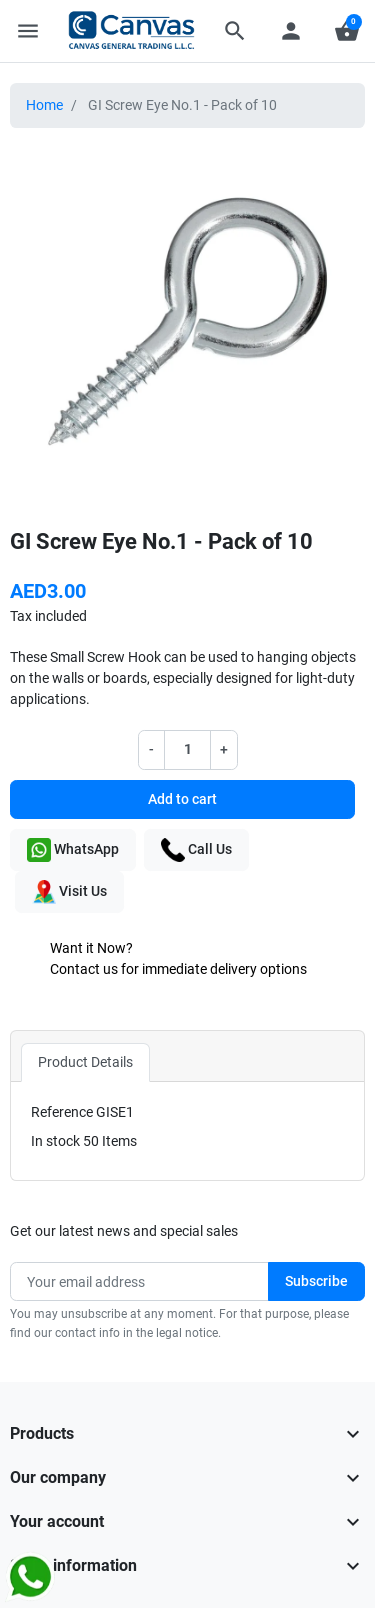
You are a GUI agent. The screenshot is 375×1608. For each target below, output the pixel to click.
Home (44, 105)
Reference (62, 1112)
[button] (235, 31)
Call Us (196, 850)
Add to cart (182, 799)
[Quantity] (188, 749)
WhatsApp (73, 850)
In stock (55, 1141)
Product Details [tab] (85, 1062)
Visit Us (69, 892)
